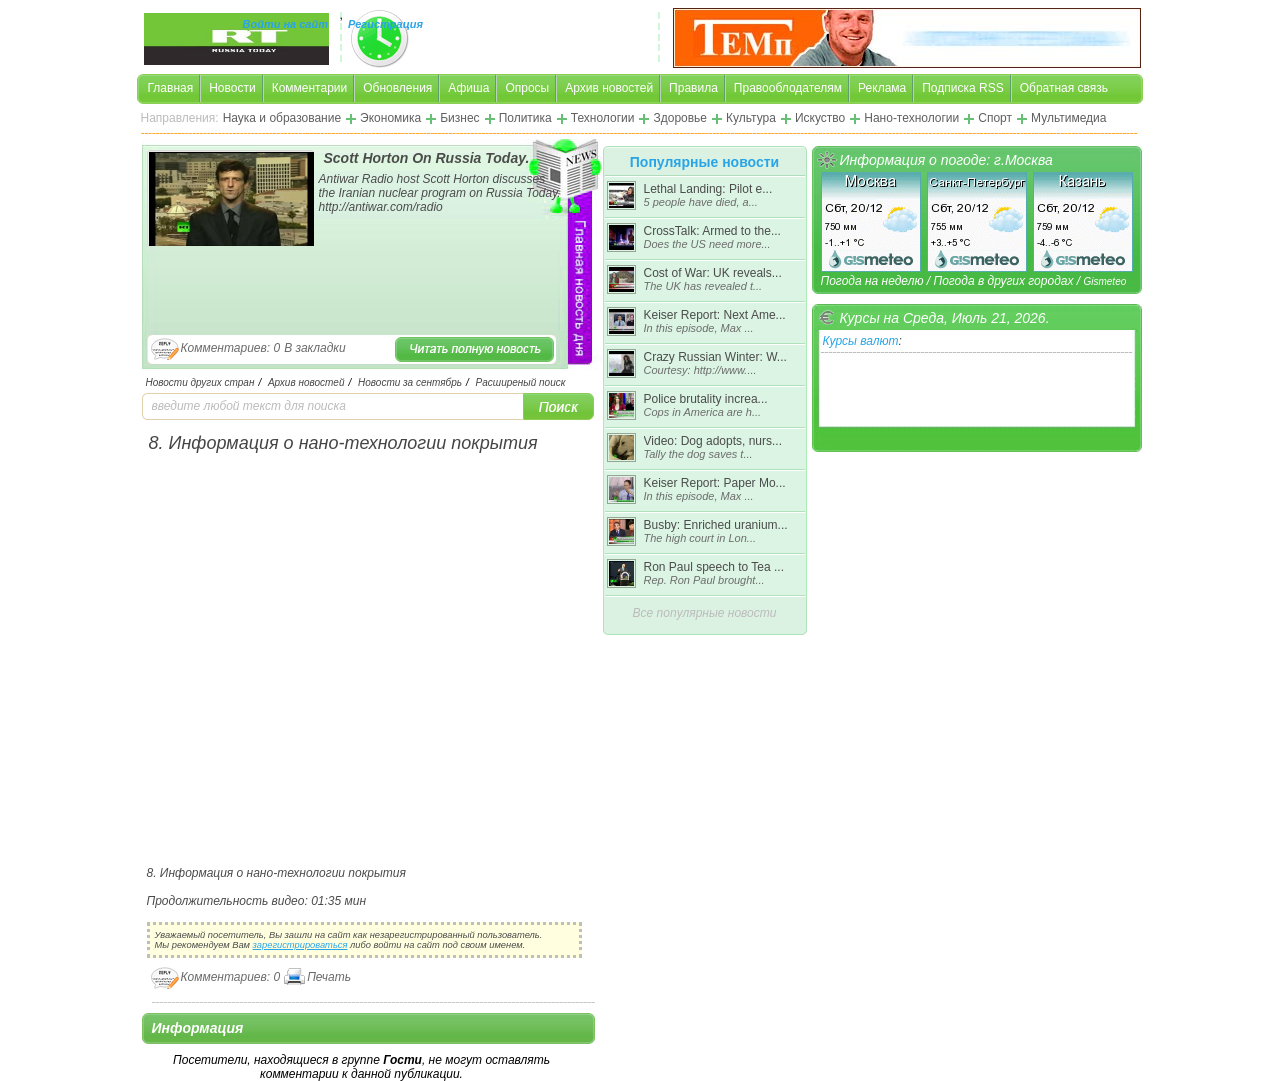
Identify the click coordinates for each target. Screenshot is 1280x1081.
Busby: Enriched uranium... (716, 525)
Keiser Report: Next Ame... (715, 315)
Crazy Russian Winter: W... (715, 357)
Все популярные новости (705, 613)
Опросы (527, 88)
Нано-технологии (911, 118)
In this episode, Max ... (699, 328)
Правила (693, 88)
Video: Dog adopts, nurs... (713, 441)
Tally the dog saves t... (698, 454)
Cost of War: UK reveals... (713, 273)
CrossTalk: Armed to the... (712, 231)
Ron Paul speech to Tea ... (714, 567)
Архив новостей (609, 88)
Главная (171, 88)
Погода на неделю (872, 281)
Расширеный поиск (521, 382)
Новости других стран (200, 382)
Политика (525, 118)
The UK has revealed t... (703, 286)
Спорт (995, 118)
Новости (232, 88)
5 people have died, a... (701, 202)
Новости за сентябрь (410, 382)
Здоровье (680, 118)
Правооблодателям (788, 88)
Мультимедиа (1068, 118)
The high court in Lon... (700, 538)
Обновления (397, 88)
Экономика (390, 118)
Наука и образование (282, 118)
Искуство (820, 118)
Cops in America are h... (703, 412)
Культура (751, 118)
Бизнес (459, 118)
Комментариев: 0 (231, 348)
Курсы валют (861, 341)
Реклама (882, 88)
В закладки (315, 348)
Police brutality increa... (706, 399)
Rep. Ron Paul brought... (704, 580)
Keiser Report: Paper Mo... (715, 483)
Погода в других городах (1003, 281)
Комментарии (310, 88)
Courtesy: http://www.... (700, 370)
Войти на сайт (286, 24)
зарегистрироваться (300, 945)
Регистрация (385, 24)
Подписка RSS (962, 88)
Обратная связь (1064, 88)
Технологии (603, 118)
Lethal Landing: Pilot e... (708, 189)
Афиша (468, 88)
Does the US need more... (707, 244)
